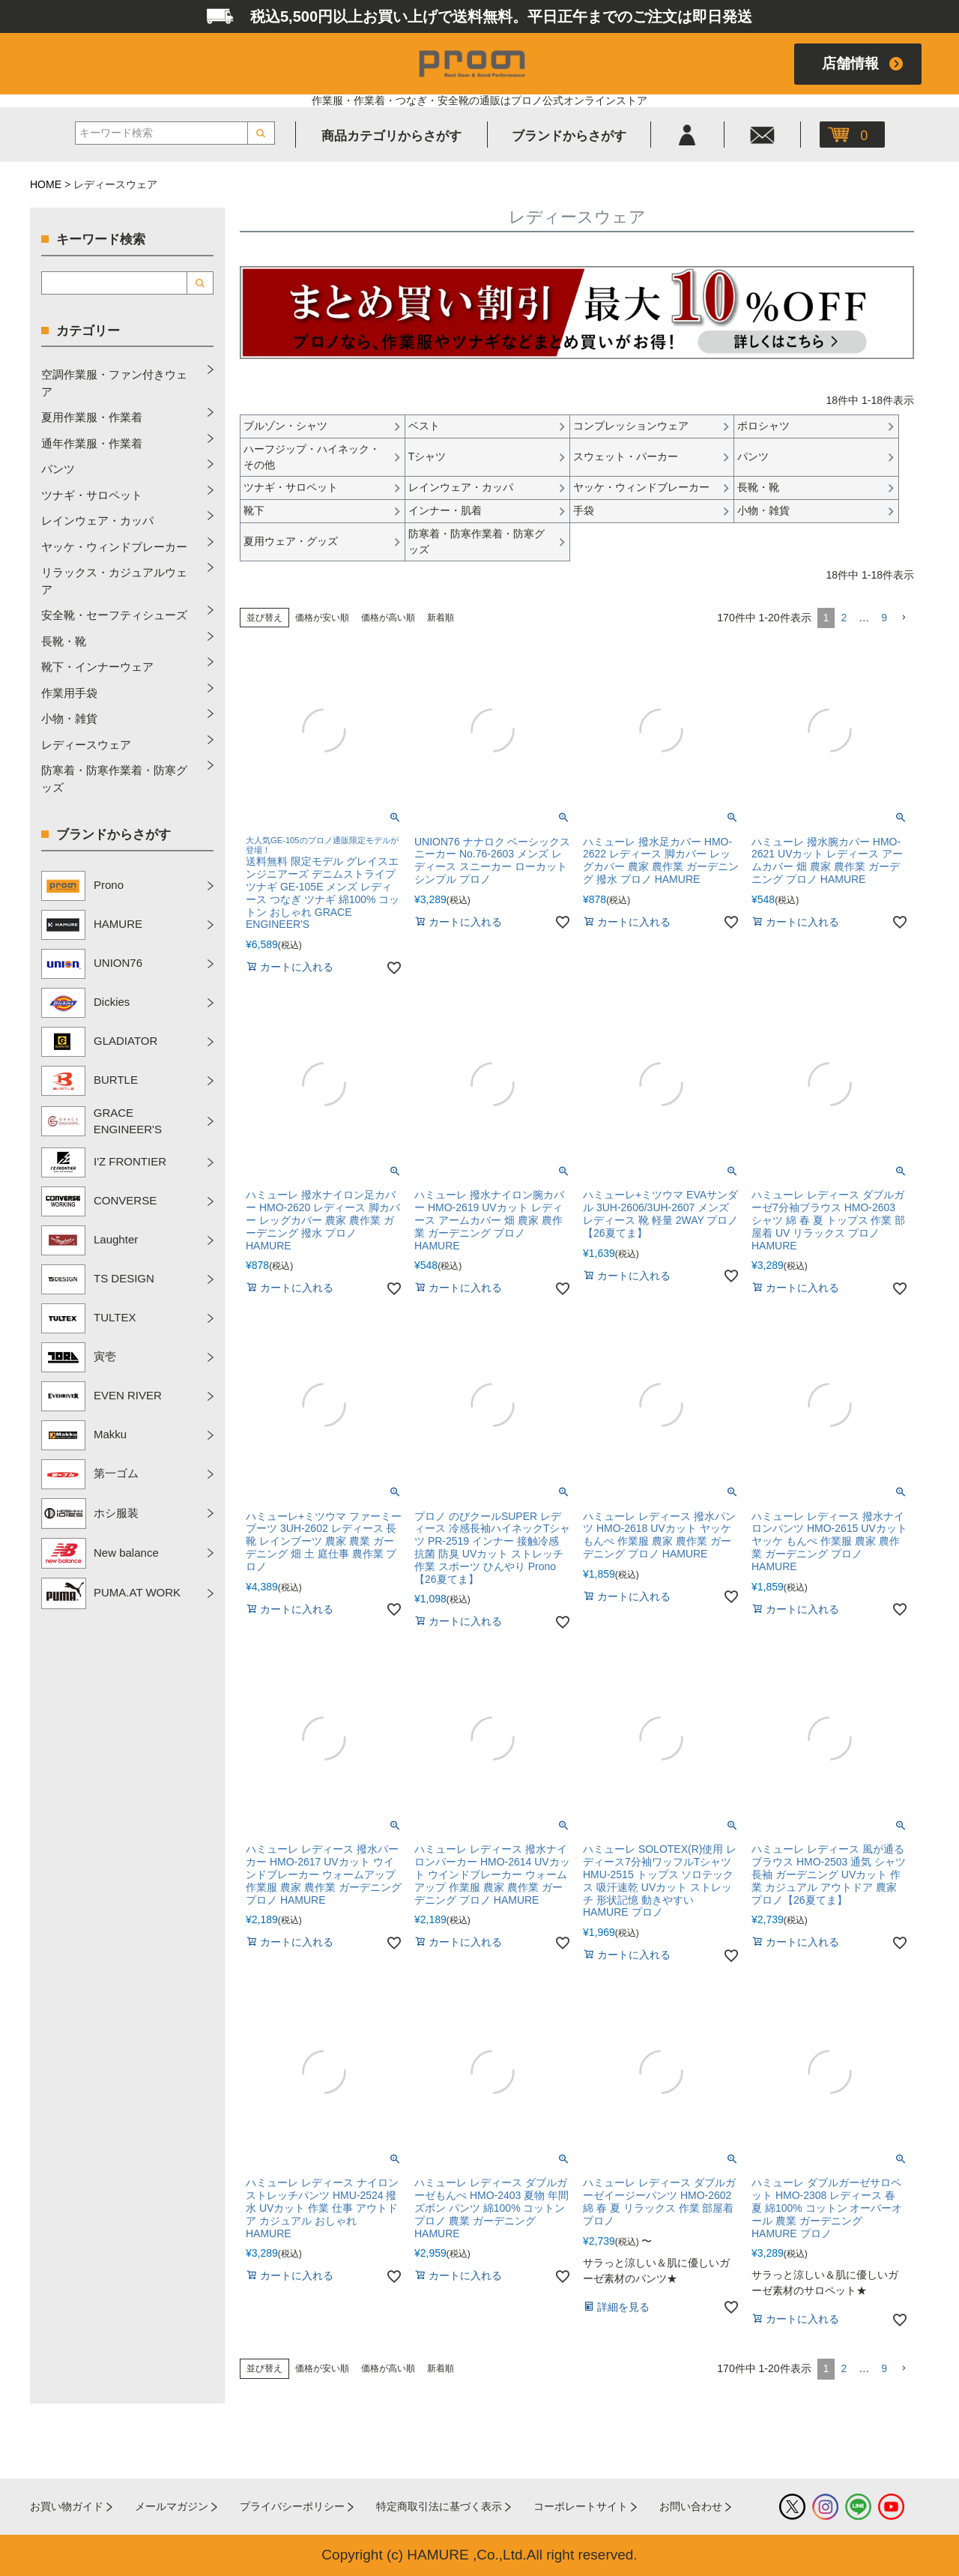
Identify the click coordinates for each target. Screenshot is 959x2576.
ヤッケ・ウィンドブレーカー (114, 546)
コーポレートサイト (580, 2506)
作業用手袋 (69, 693)
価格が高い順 (388, 617)
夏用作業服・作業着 (91, 417)
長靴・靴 (63, 641)
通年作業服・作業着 (91, 443)
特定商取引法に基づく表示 (439, 2506)
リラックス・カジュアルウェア (114, 581)
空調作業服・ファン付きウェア (114, 383)
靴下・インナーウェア (97, 666)
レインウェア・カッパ (97, 520)
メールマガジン (171, 2506)
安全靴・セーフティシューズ (114, 615)
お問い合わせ (690, 2506)
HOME (45, 184)
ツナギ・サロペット (91, 495)
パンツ (58, 468)
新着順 (440, 617)
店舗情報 (850, 63)
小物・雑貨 (69, 718)
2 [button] (844, 618)
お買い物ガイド (66, 2506)
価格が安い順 (322, 617)
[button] (903, 618)
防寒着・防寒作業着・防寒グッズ (114, 779)
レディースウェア (86, 744)
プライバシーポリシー (292, 2506)
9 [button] (884, 618)
